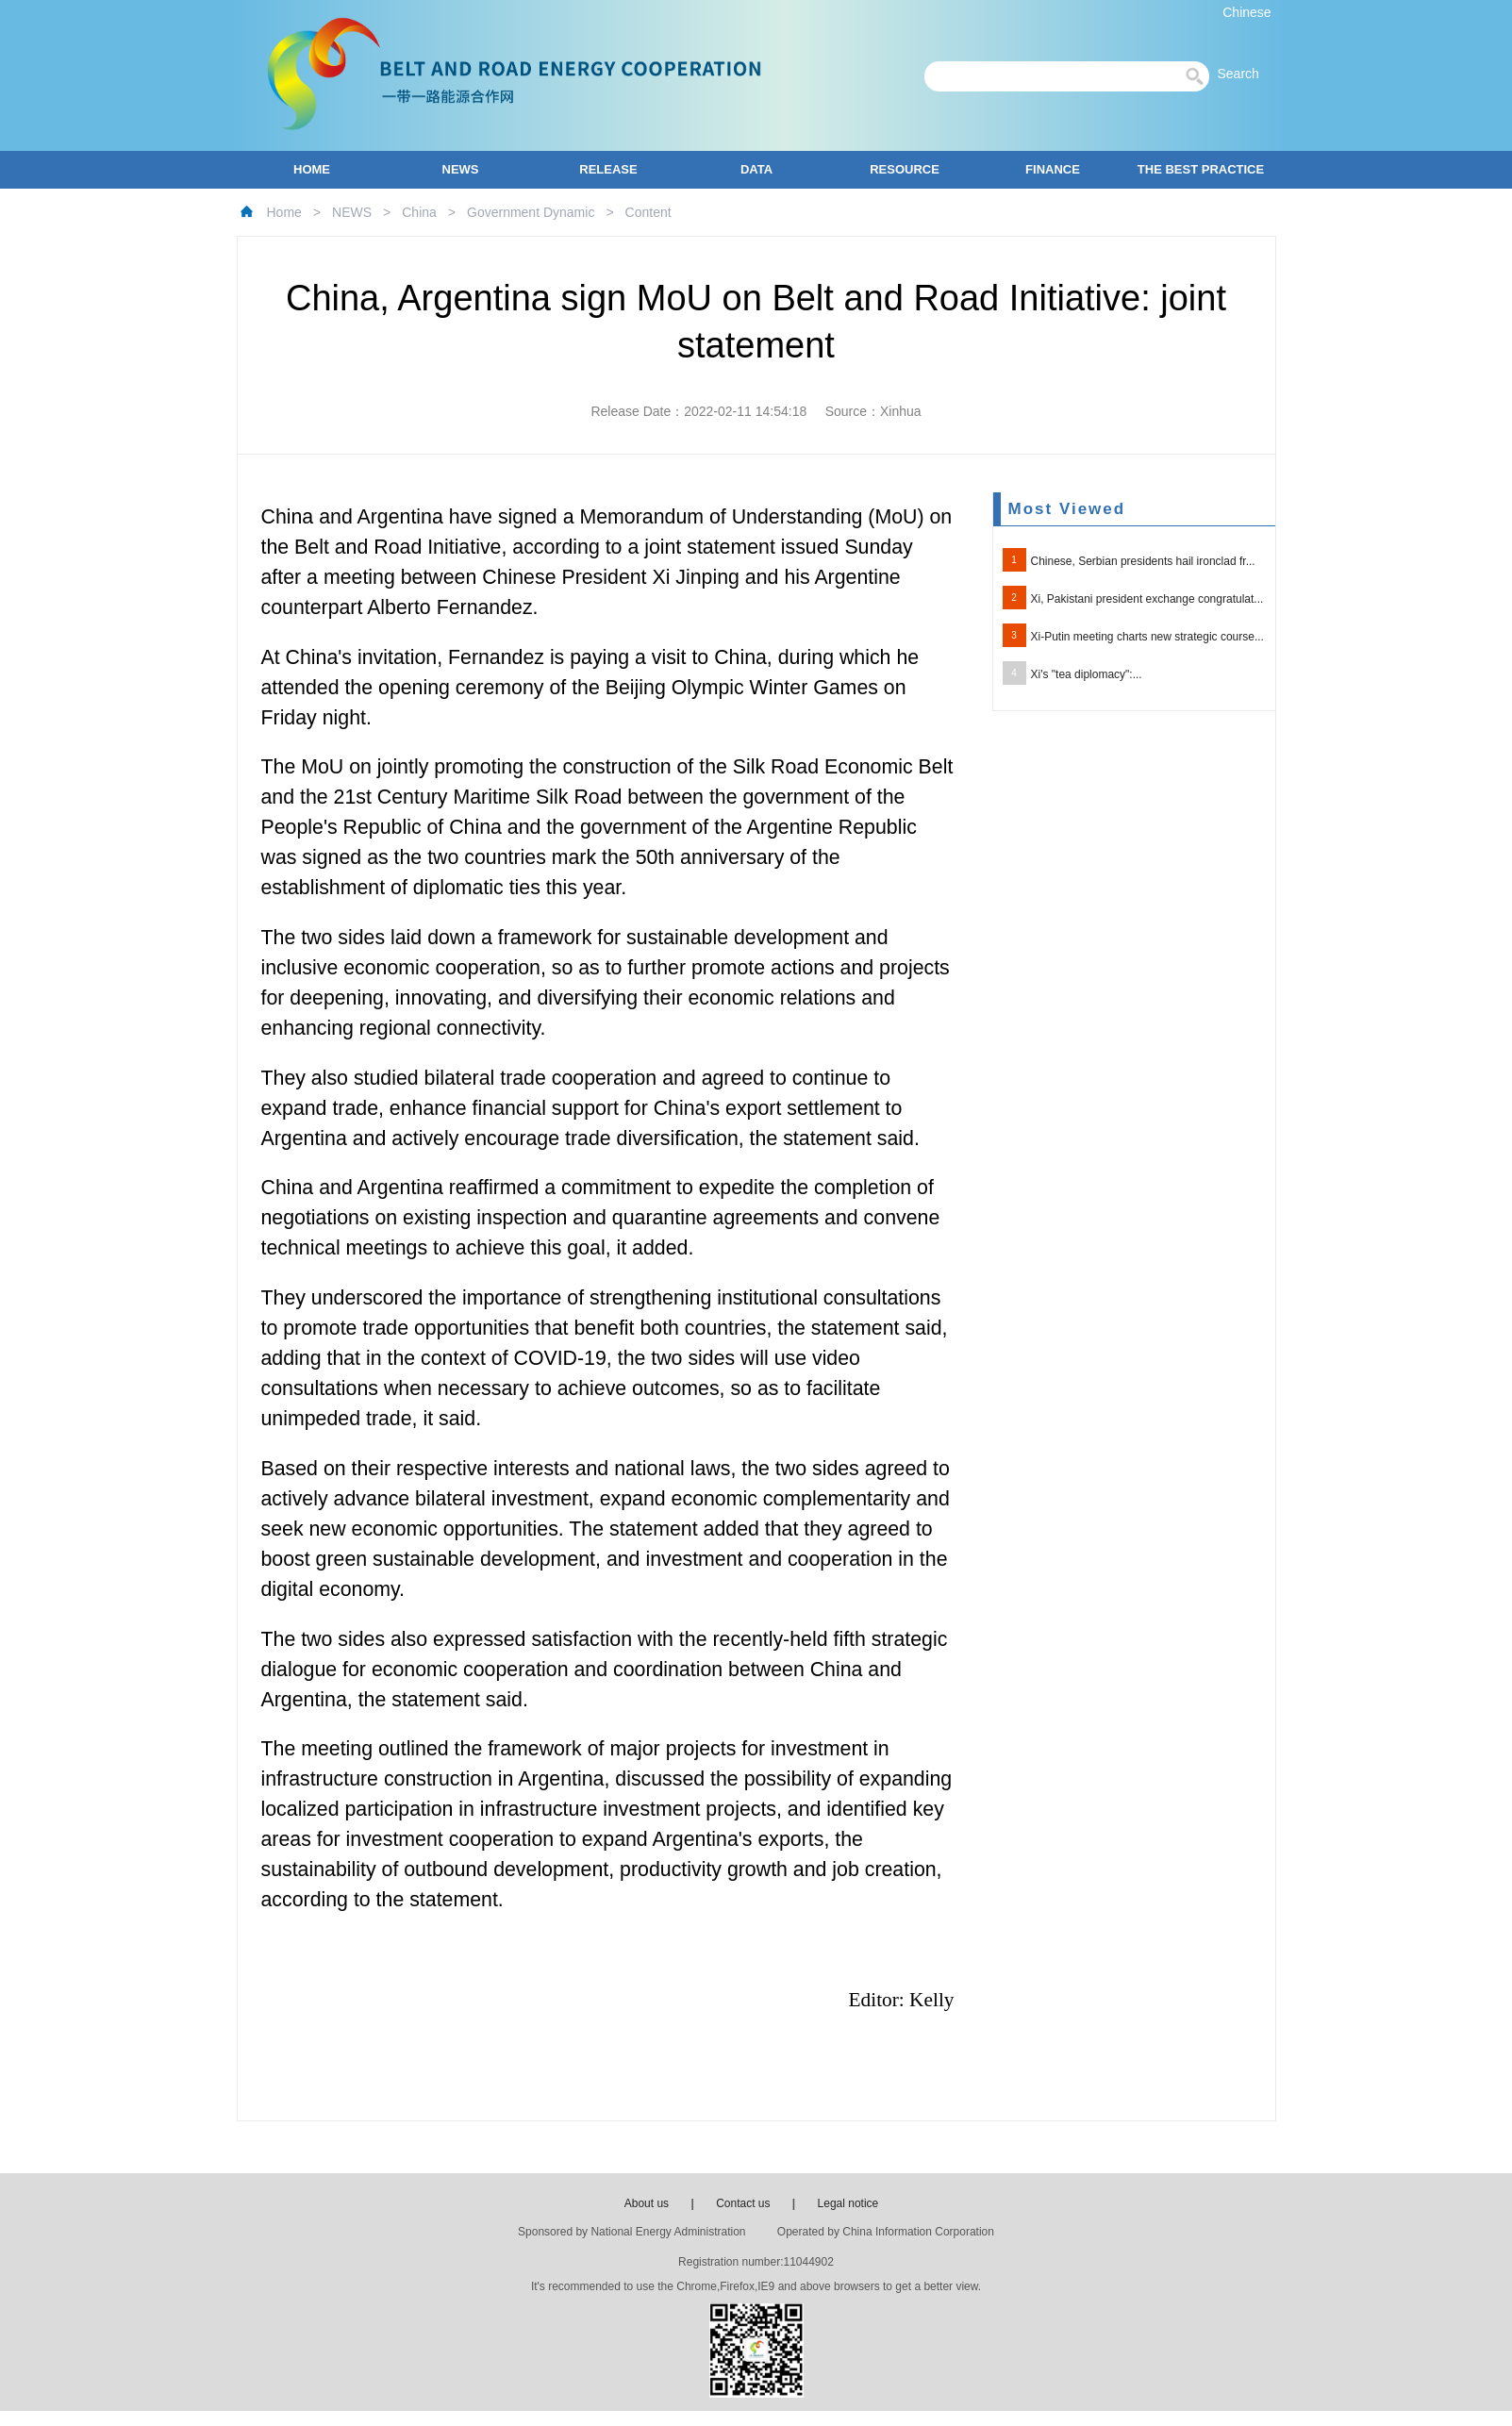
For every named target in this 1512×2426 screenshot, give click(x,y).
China (419, 212)
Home (284, 212)
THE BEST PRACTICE (1201, 169)
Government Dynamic (530, 212)
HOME (311, 169)
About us (646, 2203)
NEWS (460, 169)
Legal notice (848, 2203)
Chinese (1246, 12)
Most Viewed (1067, 509)
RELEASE (608, 169)
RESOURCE (904, 169)
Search (1243, 73)
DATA (756, 169)
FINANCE (1052, 169)
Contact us (743, 2203)
